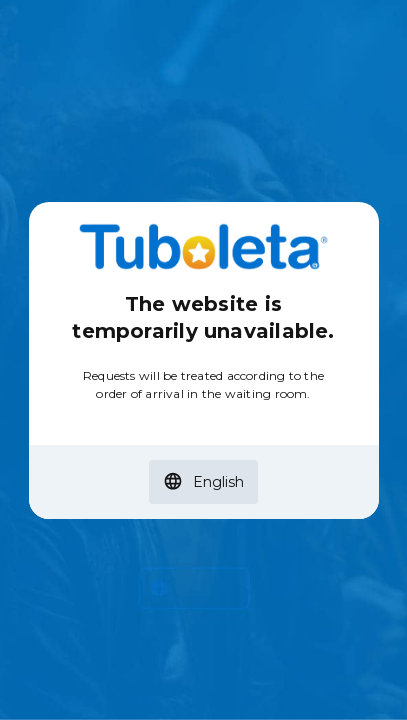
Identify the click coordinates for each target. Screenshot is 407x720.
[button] (203, 482)
